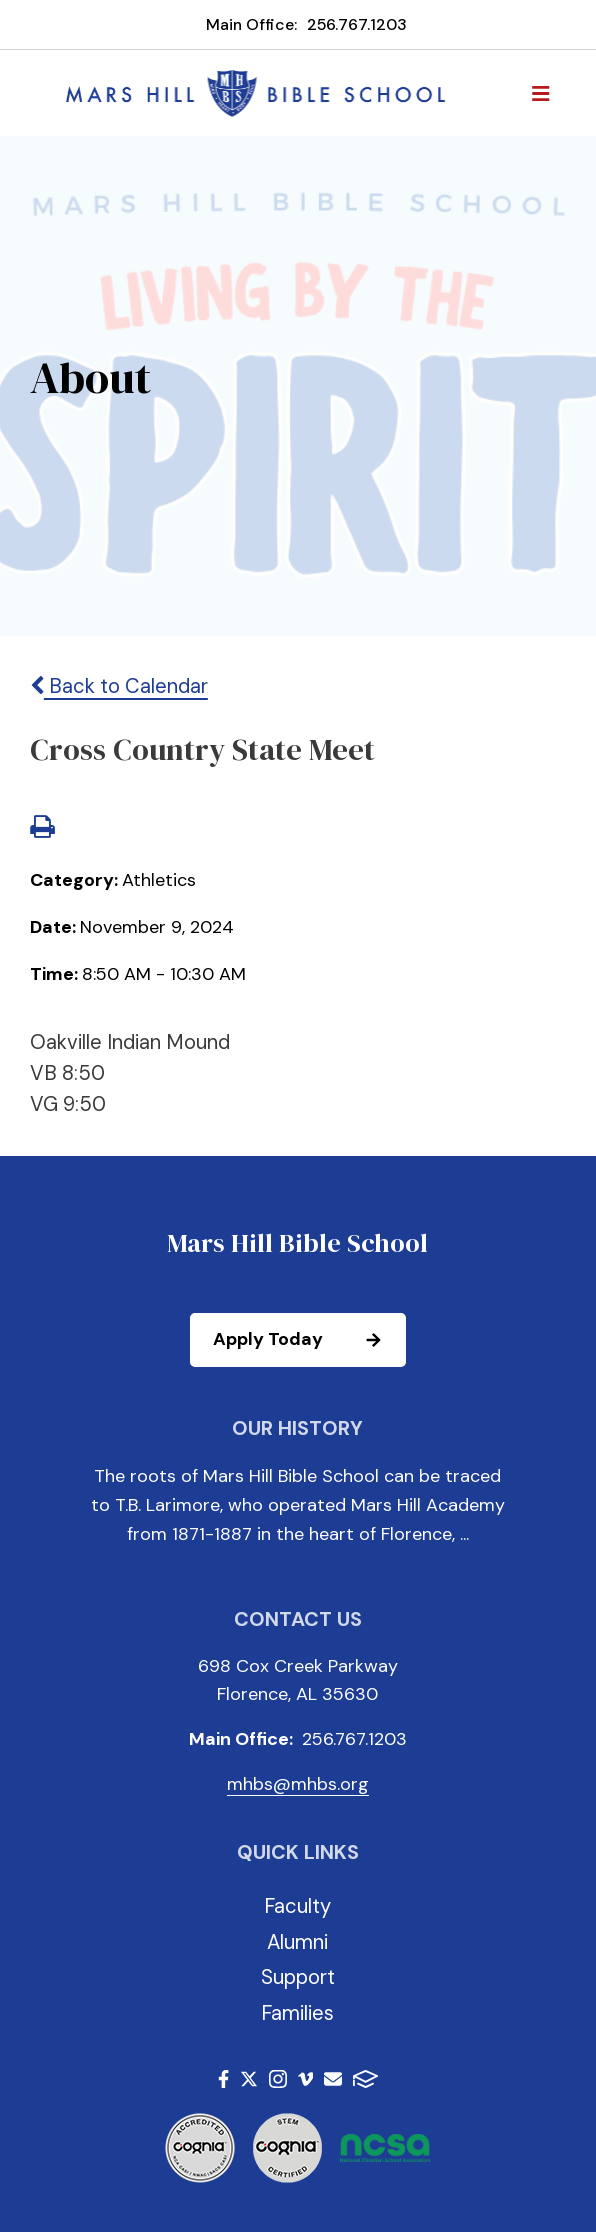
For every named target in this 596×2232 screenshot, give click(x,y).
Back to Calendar (119, 686)
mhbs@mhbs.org (298, 1784)
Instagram (278, 2079)
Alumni (297, 1942)
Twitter (249, 2079)
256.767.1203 (357, 24)
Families (297, 2013)
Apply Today (308, 1340)
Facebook (223, 2079)
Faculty (297, 1906)
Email (333, 2079)
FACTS (365, 2079)
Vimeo (306, 2079)
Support (298, 1977)
